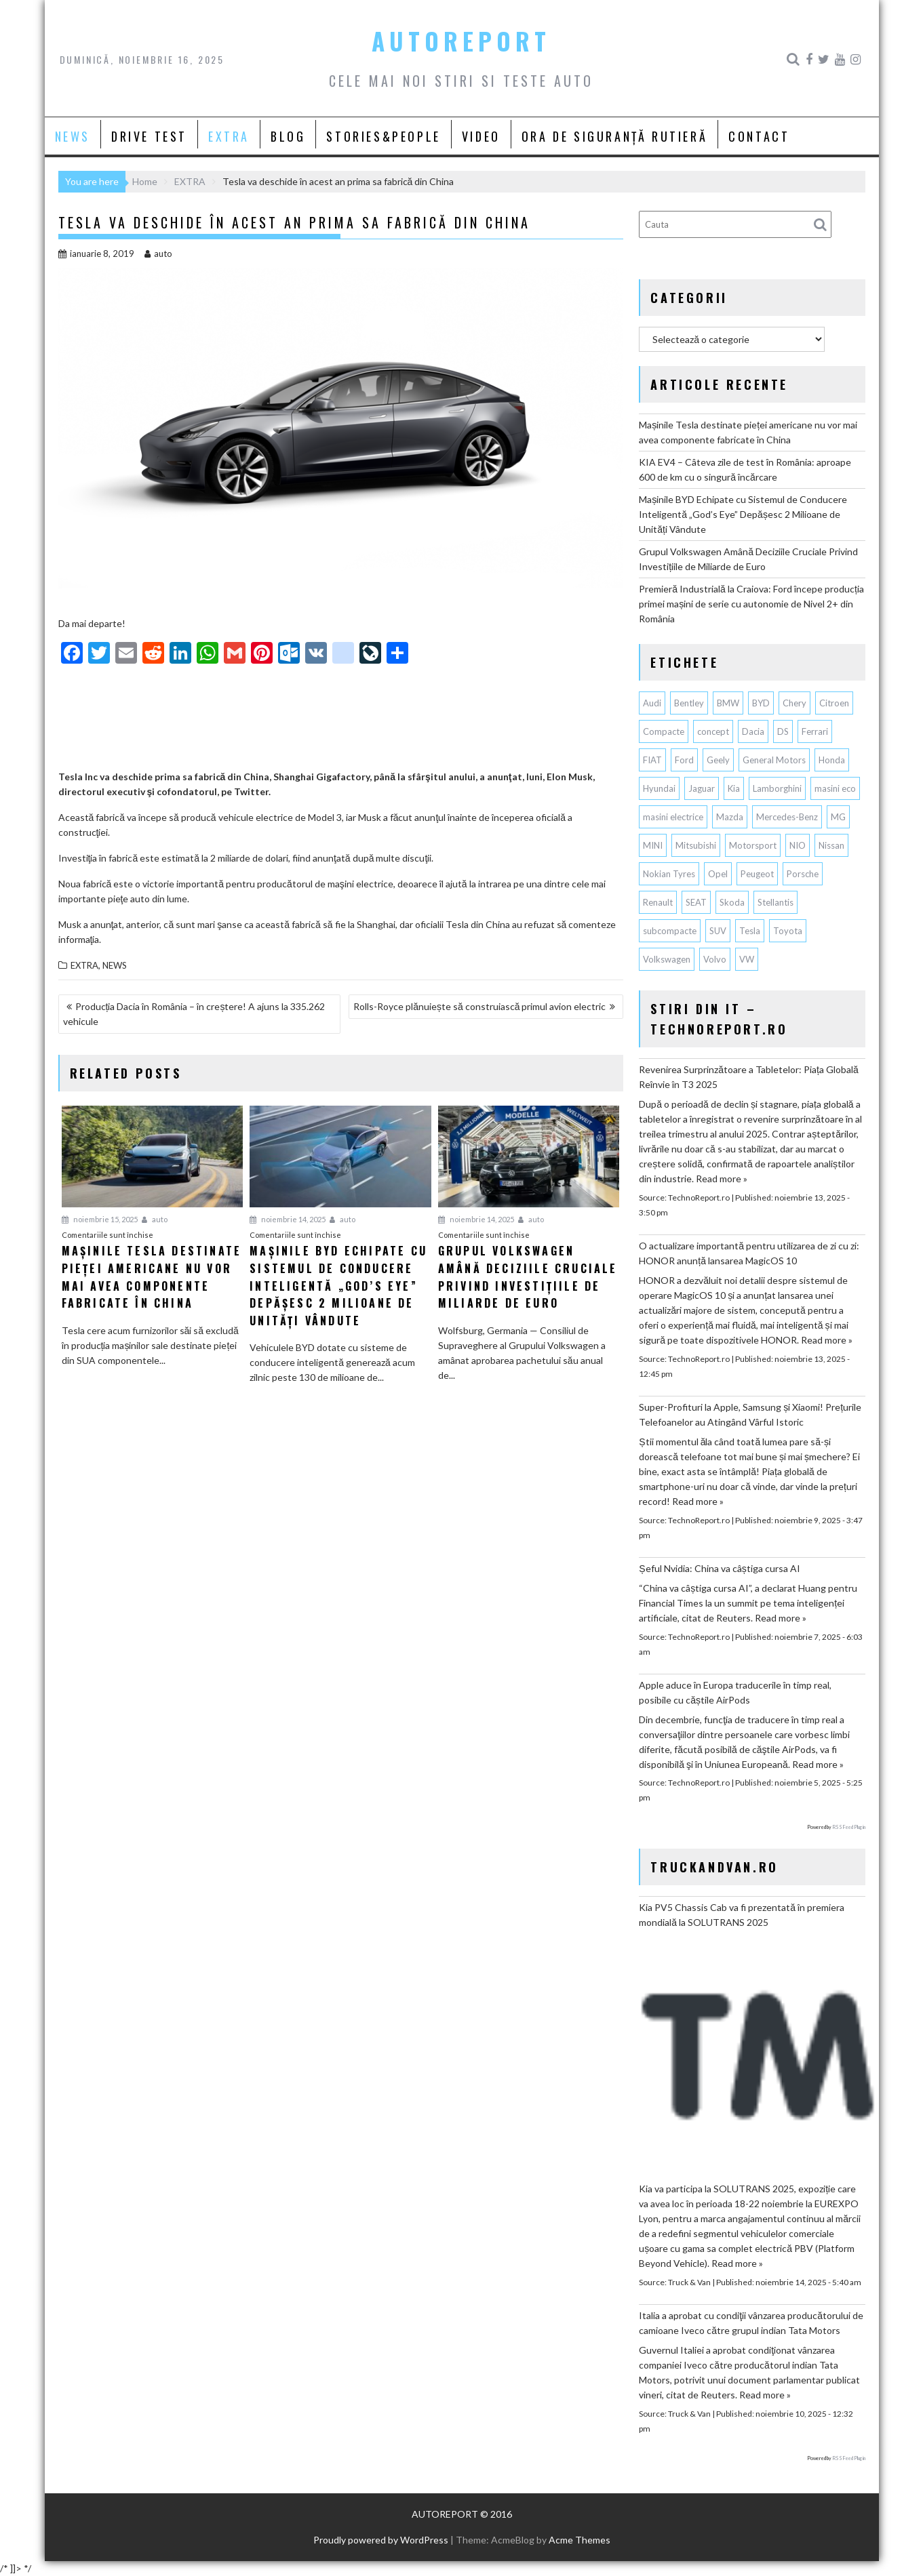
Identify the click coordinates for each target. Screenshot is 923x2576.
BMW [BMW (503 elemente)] (728, 703)
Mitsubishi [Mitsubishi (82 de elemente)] (695, 845)
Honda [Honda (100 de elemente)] (832, 759)
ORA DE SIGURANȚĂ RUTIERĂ (614, 136)
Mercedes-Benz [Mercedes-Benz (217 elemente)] (787, 816)
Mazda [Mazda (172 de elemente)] (729, 816)
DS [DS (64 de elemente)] (783, 731)
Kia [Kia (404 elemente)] (734, 788)
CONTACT (758, 136)
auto (158, 253)
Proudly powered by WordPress (380, 2539)
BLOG (288, 136)
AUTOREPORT (461, 40)
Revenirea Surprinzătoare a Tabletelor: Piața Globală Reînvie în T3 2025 (748, 1077)
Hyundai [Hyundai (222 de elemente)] (659, 788)
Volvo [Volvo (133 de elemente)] (714, 959)
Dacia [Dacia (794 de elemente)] (753, 731)
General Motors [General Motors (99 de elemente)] (774, 759)
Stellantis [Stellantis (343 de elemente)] (775, 902)
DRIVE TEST (149, 136)
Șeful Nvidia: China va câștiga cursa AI (719, 1568)
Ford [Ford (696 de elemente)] (684, 759)
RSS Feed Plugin (848, 1827)
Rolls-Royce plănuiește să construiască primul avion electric (479, 1006)
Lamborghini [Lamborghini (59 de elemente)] (777, 788)
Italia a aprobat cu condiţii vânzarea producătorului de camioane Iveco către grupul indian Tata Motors (751, 2323)
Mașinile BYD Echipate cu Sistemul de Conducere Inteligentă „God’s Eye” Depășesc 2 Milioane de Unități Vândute (743, 514)
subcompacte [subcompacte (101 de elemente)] (669, 930)
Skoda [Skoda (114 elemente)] (732, 902)
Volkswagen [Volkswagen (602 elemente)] (666, 959)
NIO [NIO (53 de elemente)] (797, 845)
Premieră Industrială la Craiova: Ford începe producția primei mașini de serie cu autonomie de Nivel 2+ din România (751, 603)
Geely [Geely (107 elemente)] (718, 759)
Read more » (721, 1178)
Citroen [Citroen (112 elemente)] (834, 703)
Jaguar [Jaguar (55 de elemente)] (701, 788)
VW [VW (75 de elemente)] (746, 959)
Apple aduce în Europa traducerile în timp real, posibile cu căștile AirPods (735, 1692)
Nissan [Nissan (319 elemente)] (831, 845)
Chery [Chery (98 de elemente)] (794, 703)
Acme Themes (579, 2539)
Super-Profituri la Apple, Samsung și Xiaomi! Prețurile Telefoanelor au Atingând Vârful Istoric (750, 1414)
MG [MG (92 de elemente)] (838, 816)
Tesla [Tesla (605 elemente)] (749, 930)
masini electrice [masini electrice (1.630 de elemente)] (673, 816)
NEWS (72, 136)
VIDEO (481, 136)
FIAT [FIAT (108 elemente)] (652, 759)
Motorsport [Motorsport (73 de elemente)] (753, 845)
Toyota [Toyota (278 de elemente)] (787, 930)
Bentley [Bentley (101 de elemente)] (689, 703)
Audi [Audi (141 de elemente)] (652, 703)
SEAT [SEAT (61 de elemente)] (696, 902)
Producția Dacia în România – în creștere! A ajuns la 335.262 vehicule (194, 1014)
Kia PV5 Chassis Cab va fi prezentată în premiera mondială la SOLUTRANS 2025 (741, 1914)
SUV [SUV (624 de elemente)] (717, 930)
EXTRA (229, 136)
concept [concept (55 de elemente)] (713, 731)
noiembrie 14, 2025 (288, 1219)
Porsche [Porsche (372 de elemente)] (803, 873)
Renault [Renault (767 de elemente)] (658, 902)
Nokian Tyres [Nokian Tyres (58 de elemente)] (669, 873)
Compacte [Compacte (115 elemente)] (663, 731)
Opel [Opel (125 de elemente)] (718, 873)
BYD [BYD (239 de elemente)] (761, 703)
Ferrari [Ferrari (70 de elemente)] (815, 731)
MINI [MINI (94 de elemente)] (653, 845)
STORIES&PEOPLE (383, 136)
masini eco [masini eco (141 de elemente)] (835, 788)
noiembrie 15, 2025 (100, 1219)
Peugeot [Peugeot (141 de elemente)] (757, 873)
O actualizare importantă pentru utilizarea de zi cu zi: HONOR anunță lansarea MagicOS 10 (749, 1253)
